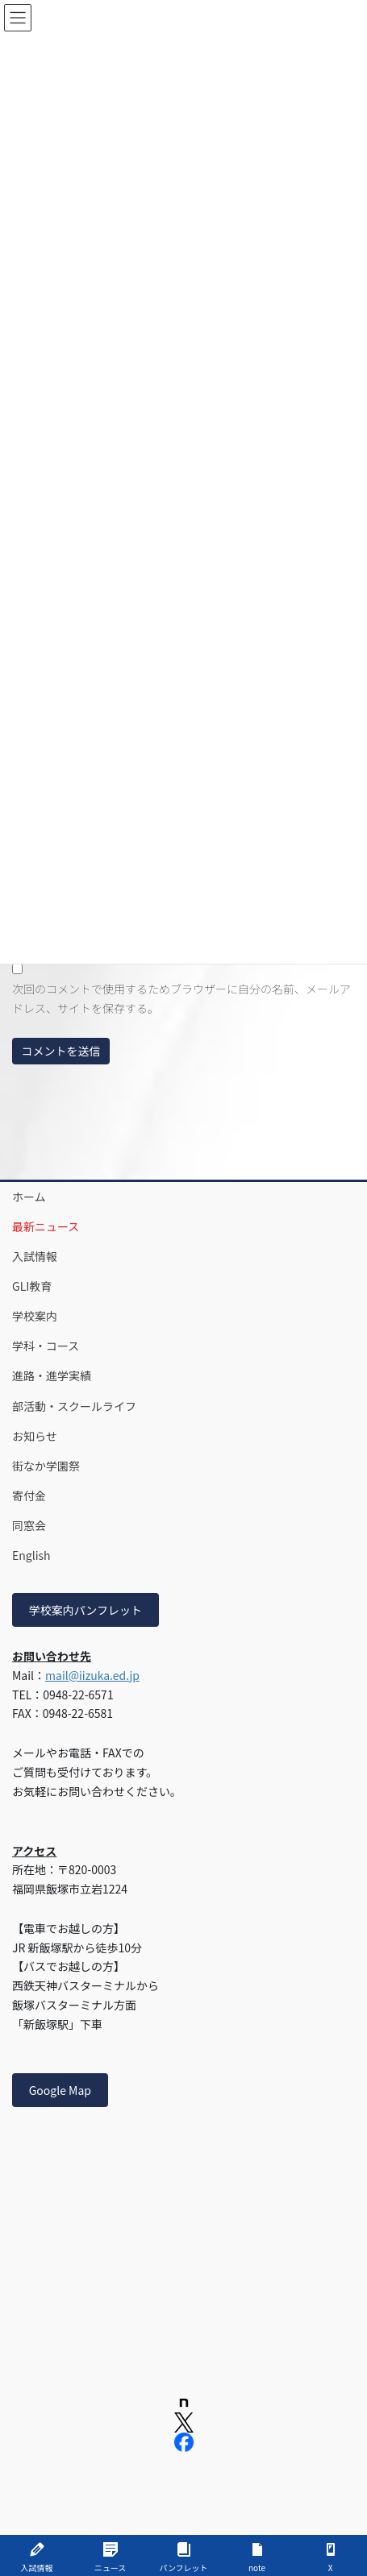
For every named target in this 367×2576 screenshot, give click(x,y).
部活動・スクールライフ (74, 1406)
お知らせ (34, 1436)
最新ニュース (45, 1226)
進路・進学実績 (51, 1375)
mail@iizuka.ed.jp (92, 1675)
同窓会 (29, 1525)
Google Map (60, 2090)
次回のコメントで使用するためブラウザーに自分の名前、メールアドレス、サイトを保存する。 (181, 998)
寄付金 (29, 1495)
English (31, 1555)
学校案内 (34, 1316)
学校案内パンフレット (85, 1610)
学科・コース (45, 1346)
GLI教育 (32, 1286)
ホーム (29, 1196)
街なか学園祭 (46, 1466)
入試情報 (34, 1256)
